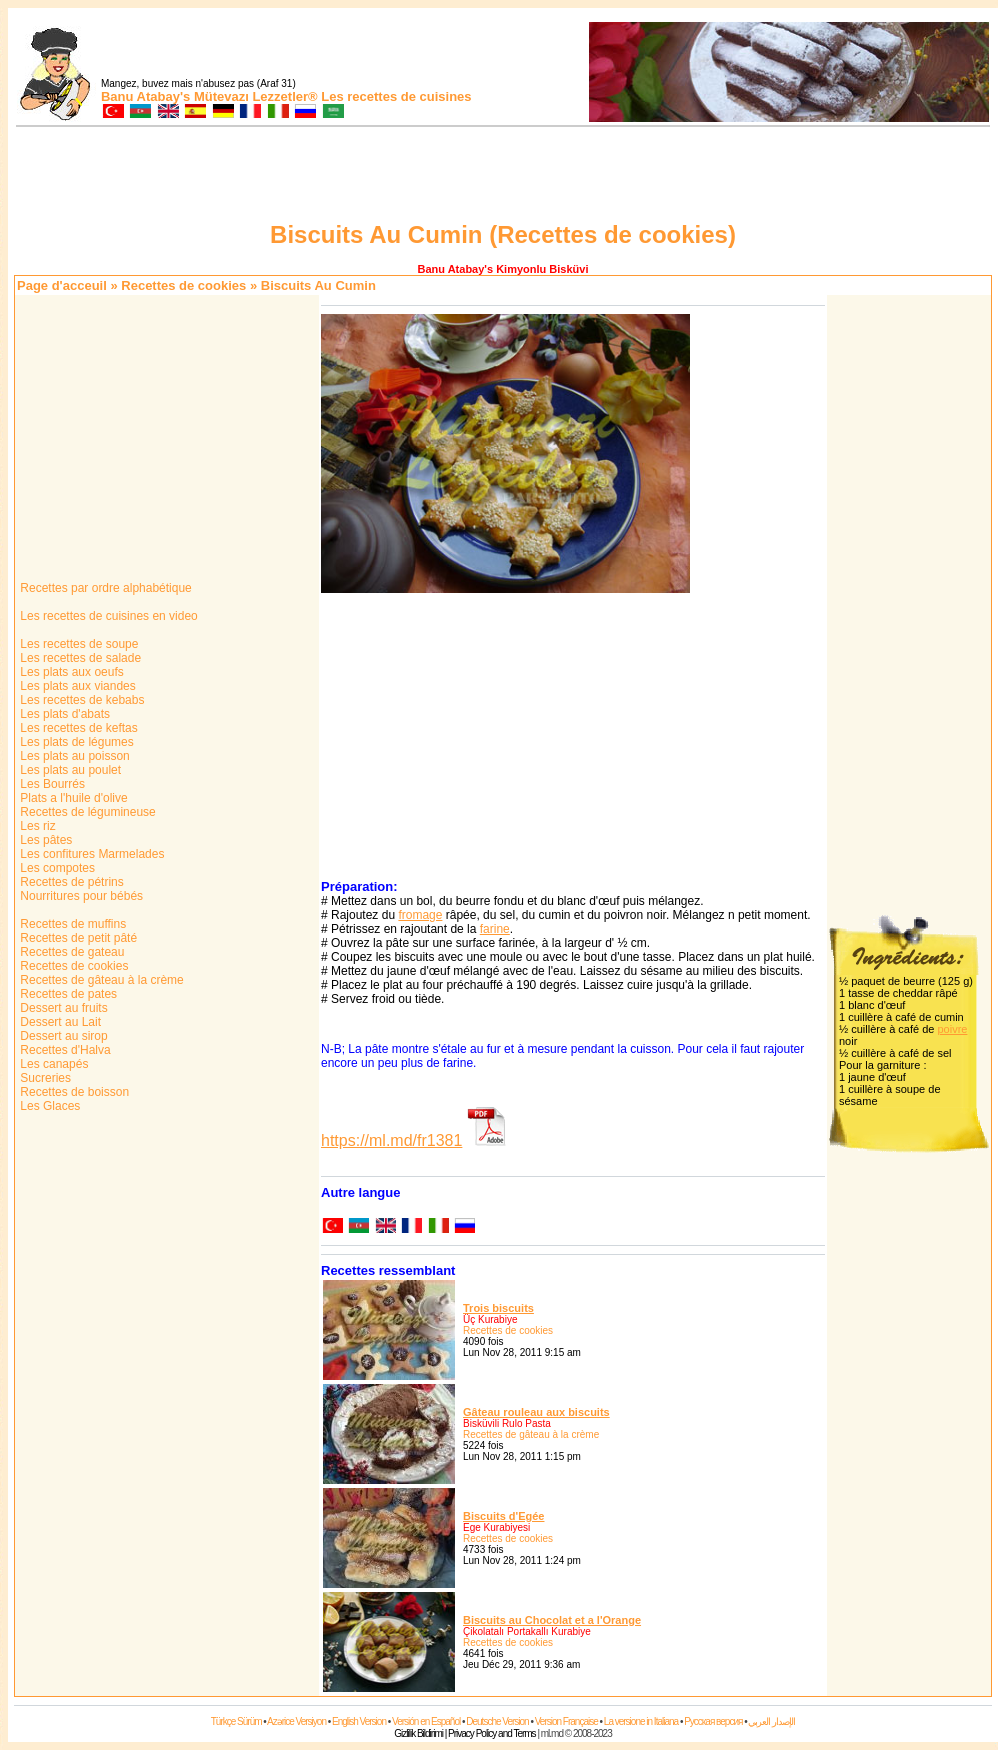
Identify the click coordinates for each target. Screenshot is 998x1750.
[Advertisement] (503, 177)
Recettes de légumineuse (86, 812)
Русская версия (713, 1721)
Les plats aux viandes (76, 686)
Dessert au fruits (62, 1008)
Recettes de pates (67, 994)
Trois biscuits (498, 1308)
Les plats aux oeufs (70, 672)
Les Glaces (48, 1106)
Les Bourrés (51, 784)
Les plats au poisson (73, 756)
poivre (952, 1029)
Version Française (566, 1721)
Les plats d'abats (63, 714)
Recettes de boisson (73, 1092)
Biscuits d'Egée (503, 1516)
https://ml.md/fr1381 (391, 1140)
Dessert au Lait (59, 1022)
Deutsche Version (497, 1721)
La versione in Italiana (641, 1721)
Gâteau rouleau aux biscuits (536, 1412)
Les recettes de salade (79, 658)
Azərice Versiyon (296, 1721)
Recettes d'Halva (64, 1050)
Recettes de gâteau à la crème (100, 980)
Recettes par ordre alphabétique (104, 588)
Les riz (36, 826)
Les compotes (56, 868)
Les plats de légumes (75, 742)
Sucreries (44, 1078)
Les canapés (52, 1064)
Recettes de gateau (70, 952)
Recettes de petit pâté (77, 938)
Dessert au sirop (62, 1036)
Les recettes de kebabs (80, 700)
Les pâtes (44, 840)
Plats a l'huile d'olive (72, 798)
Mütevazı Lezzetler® (256, 96)
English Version (359, 1721)
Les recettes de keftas (77, 728)
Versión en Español (426, 1721)
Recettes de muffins (71, 924)
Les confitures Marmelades (90, 854)
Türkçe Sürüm (236, 1721)
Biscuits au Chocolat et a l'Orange (552, 1620)
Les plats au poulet (69, 770)
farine (495, 929)
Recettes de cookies (183, 285)
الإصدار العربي (771, 1721)
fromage (420, 915)
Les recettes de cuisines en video (107, 616)
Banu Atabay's (145, 96)
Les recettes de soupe (77, 644)
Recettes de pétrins (70, 882)
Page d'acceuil (62, 285)
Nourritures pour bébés (80, 896)
